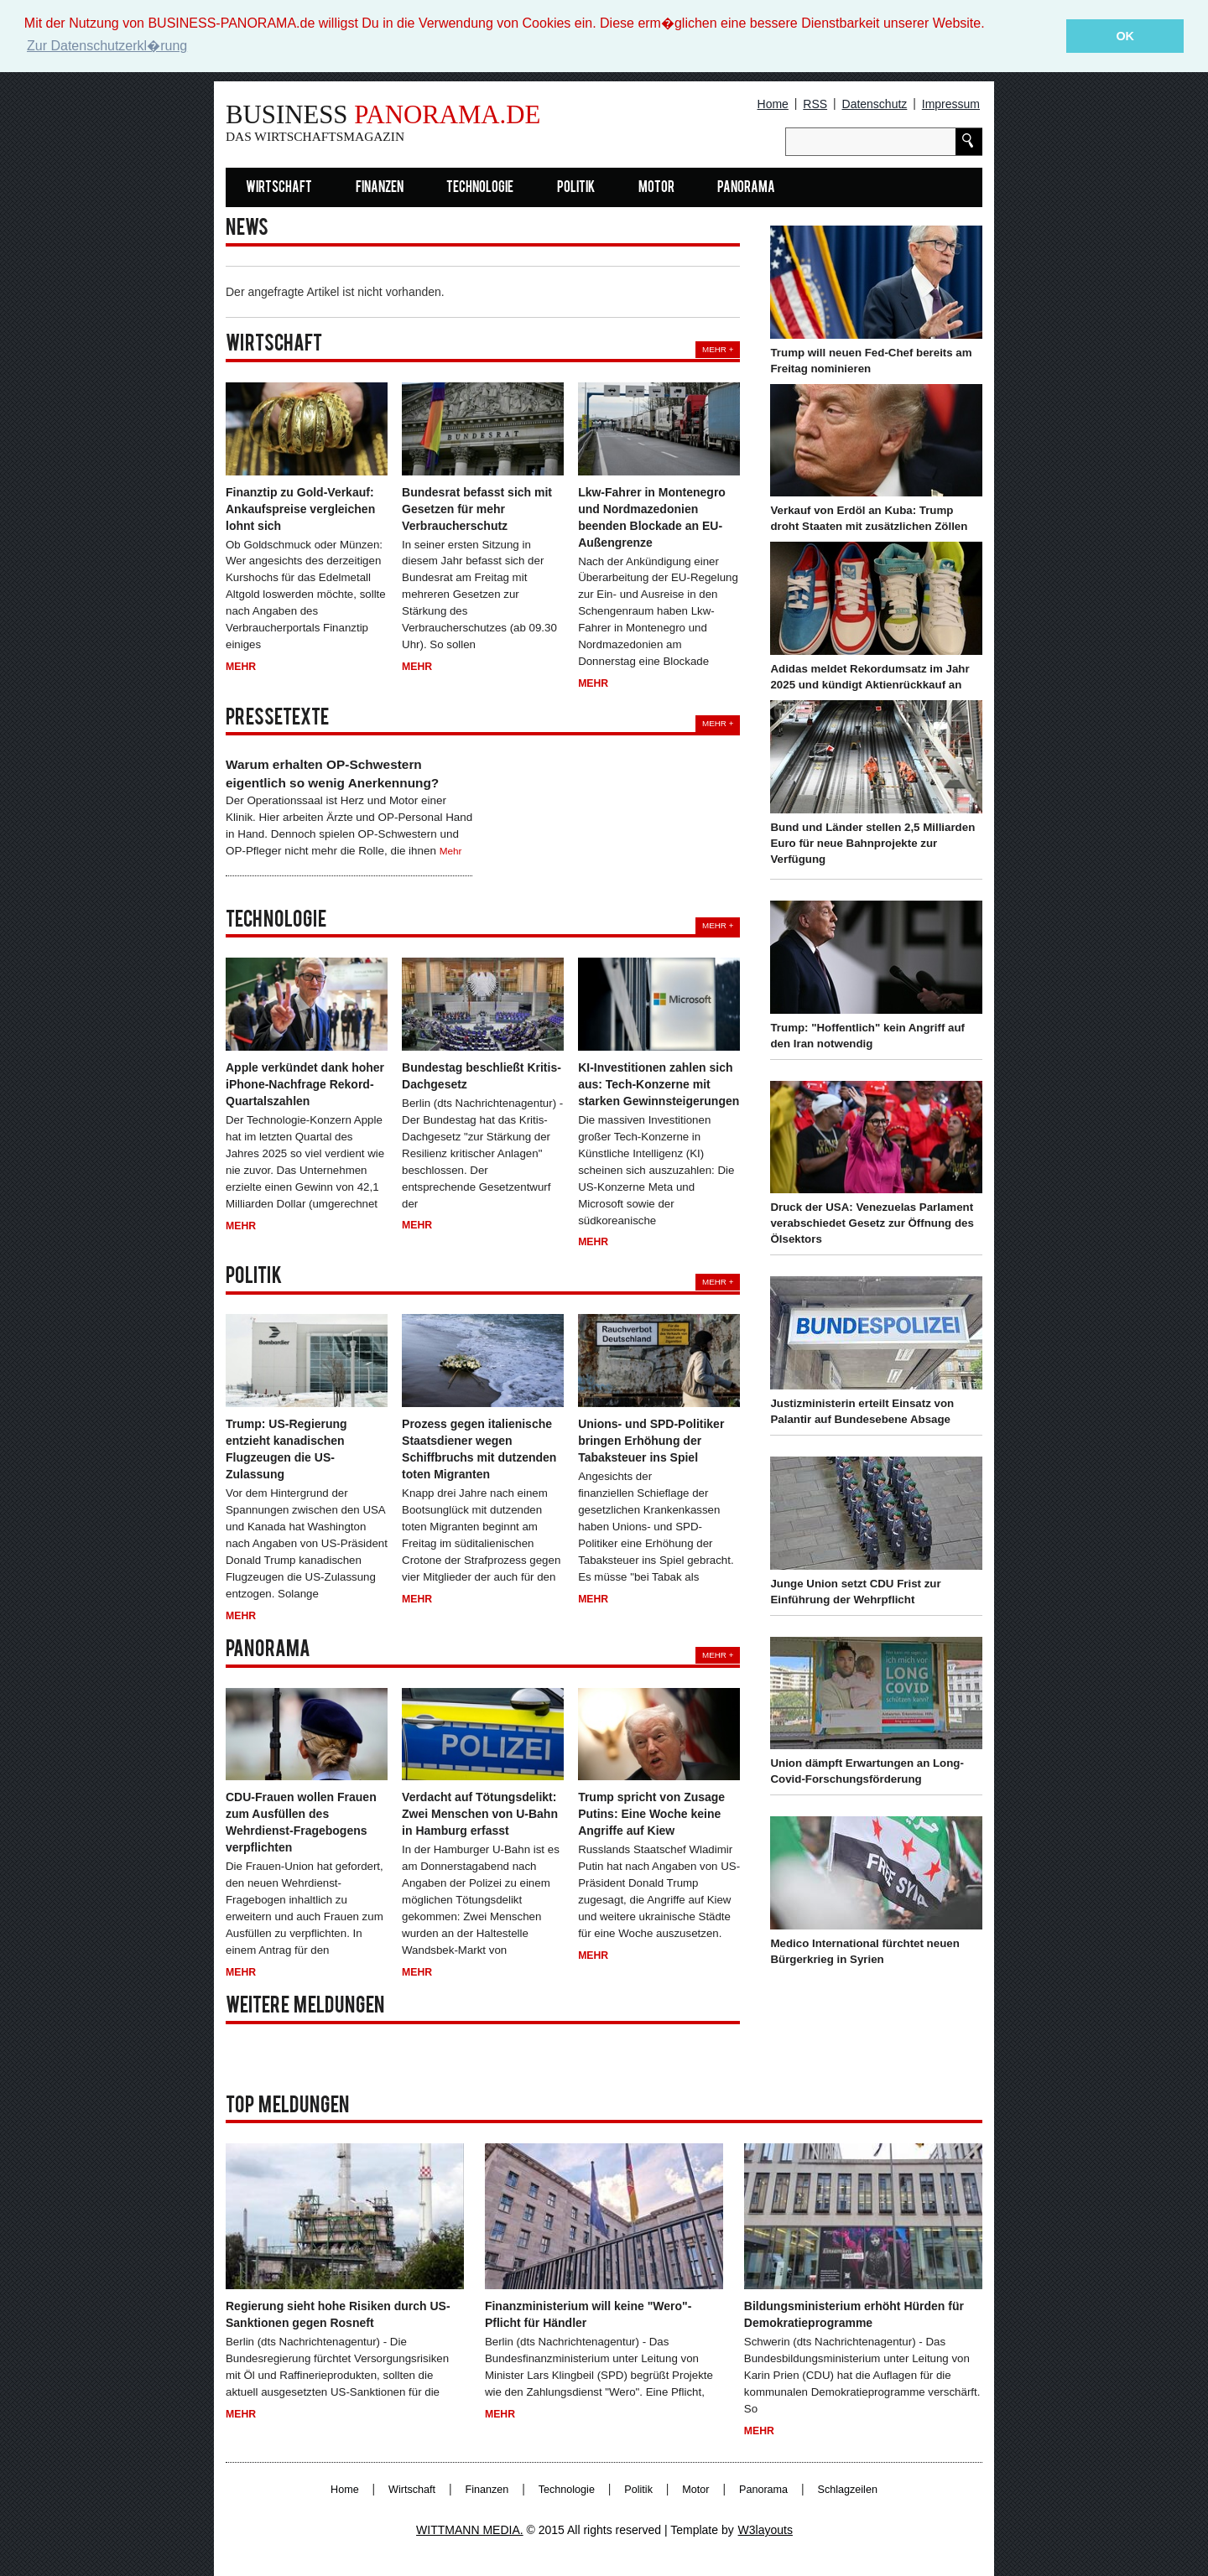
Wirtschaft (279, 187)
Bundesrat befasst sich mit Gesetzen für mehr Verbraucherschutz (477, 508)
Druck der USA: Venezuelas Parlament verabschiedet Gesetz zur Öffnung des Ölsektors (871, 1223)
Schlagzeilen (847, 2490)
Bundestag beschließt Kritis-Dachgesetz (481, 1075)
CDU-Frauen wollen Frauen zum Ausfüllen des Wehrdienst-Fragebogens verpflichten (301, 1822)
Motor (656, 187)
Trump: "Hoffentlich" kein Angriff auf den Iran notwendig (867, 1035)
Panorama (746, 187)
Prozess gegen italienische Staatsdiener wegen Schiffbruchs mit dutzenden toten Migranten (479, 1449)
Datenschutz (875, 104)
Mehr (241, 667)
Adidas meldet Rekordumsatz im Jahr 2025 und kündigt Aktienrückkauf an (869, 676)
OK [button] (1125, 36)
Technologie (479, 187)
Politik (576, 187)
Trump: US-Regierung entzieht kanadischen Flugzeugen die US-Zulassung (286, 1449)
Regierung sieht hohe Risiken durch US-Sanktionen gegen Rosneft (338, 2313)
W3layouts (765, 2530)
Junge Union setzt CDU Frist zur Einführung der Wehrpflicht (855, 1590)
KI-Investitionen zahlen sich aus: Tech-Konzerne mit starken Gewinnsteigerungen (658, 1083)
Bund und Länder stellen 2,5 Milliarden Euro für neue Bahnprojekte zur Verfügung (872, 842)
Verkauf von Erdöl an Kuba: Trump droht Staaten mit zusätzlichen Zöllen (868, 518)
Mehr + (717, 349)
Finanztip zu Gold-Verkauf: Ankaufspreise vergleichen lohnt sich (300, 508)
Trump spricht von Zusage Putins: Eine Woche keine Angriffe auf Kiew (651, 1813)
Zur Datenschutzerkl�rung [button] (107, 46)
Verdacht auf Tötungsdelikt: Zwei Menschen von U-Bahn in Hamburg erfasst (480, 1813)
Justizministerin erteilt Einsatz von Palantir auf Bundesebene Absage (862, 1411)
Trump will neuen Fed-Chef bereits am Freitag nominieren (870, 359)
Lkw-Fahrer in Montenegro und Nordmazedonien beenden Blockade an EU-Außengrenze (652, 516)
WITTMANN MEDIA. (469, 2530)
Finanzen (380, 187)
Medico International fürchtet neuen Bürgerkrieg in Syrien (864, 1951)
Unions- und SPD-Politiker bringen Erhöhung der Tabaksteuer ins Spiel (651, 1440)
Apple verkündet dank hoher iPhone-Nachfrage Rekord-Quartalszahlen (305, 1083)
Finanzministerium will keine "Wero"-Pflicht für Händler (588, 2313)
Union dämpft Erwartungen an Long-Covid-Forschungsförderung (866, 1771)
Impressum (951, 104)
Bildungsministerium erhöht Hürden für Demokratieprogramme (854, 2313)
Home (773, 104)
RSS (815, 104)
